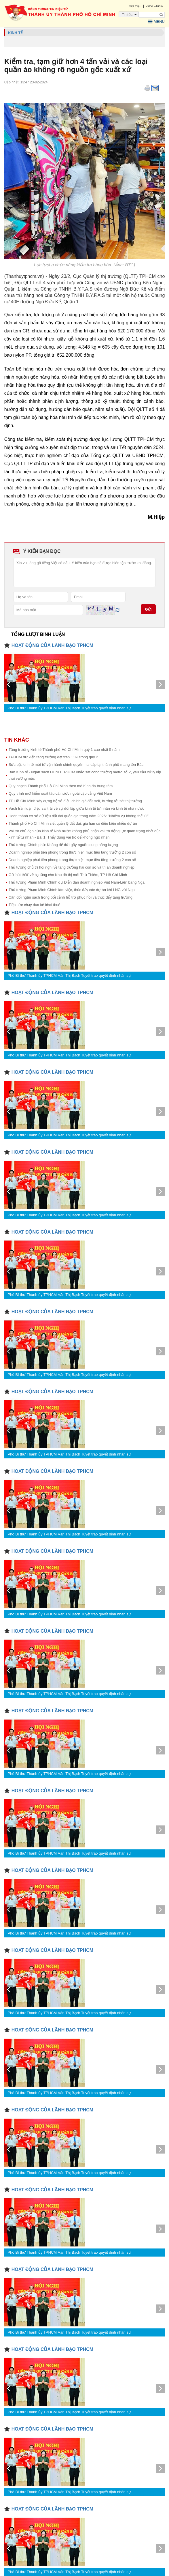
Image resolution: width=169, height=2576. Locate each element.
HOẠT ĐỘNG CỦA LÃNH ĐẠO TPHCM (52, 645)
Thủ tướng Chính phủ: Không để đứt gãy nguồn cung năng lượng (63, 845)
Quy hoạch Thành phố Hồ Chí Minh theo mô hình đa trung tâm (61, 786)
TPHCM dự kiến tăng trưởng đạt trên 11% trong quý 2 (53, 757)
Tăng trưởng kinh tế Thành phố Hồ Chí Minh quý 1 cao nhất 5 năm (64, 749)
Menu (156, 21)
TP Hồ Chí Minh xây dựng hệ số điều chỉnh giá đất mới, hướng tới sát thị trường (75, 801)
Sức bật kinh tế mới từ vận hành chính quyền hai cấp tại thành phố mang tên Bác (76, 764)
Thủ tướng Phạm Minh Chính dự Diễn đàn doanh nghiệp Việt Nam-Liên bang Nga (77, 882)
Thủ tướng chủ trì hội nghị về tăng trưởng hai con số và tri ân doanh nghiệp (71, 867)
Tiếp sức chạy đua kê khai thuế (34, 905)
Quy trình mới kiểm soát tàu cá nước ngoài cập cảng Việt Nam (60, 793)
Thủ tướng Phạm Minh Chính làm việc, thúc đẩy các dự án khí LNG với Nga (72, 890)
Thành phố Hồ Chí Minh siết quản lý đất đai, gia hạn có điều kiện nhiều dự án (73, 823)
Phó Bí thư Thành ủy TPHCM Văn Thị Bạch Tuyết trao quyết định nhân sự (69, 708)
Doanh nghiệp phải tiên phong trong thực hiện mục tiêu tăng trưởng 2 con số (72, 852)
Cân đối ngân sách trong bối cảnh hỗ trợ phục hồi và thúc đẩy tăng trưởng (70, 897)
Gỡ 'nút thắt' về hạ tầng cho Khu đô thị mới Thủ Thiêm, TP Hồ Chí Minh (68, 875)
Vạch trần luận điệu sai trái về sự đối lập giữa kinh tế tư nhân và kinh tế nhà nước (76, 808)
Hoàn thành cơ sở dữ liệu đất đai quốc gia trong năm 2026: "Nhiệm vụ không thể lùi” (79, 816)
